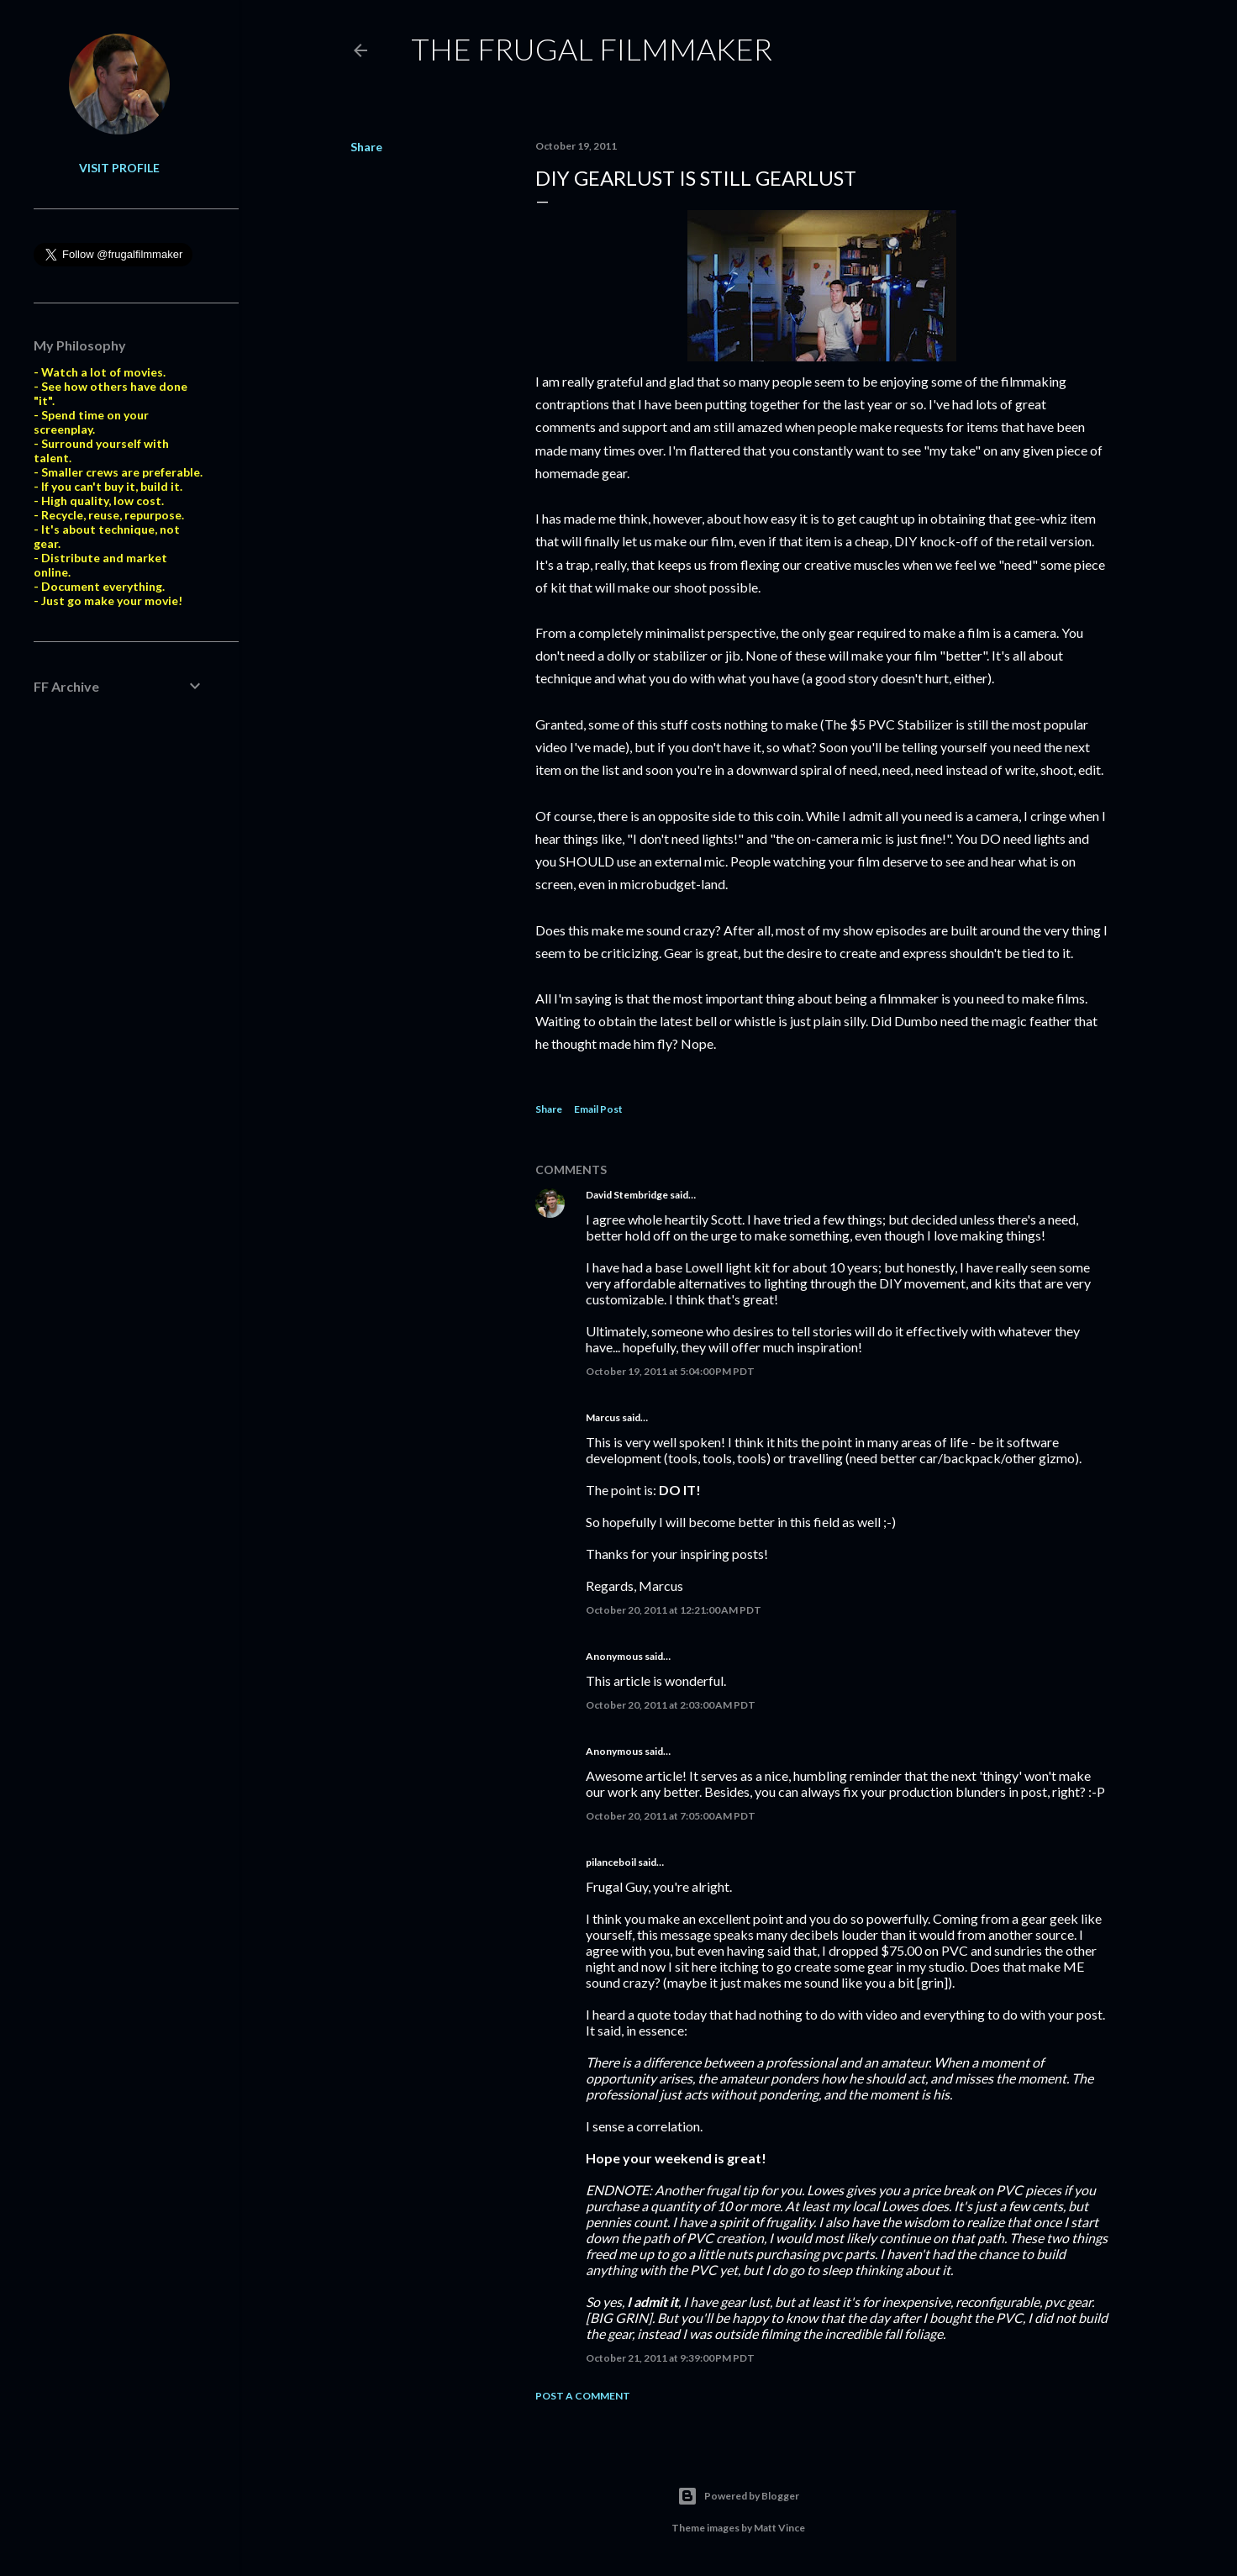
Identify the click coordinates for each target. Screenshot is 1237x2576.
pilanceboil (611, 1862)
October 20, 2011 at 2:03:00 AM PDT (670, 1705)
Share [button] (366, 147)
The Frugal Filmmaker (591, 48)
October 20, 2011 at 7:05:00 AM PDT (670, 1816)
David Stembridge (627, 1194)
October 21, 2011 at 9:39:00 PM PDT (670, 2358)
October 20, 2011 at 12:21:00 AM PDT (673, 1610)
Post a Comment (582, 2395)
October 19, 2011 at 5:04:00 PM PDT (670, 1371)
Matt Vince (779, 2527)
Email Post (598, 1109)
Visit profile (119, 168)
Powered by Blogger (738, 2496)
